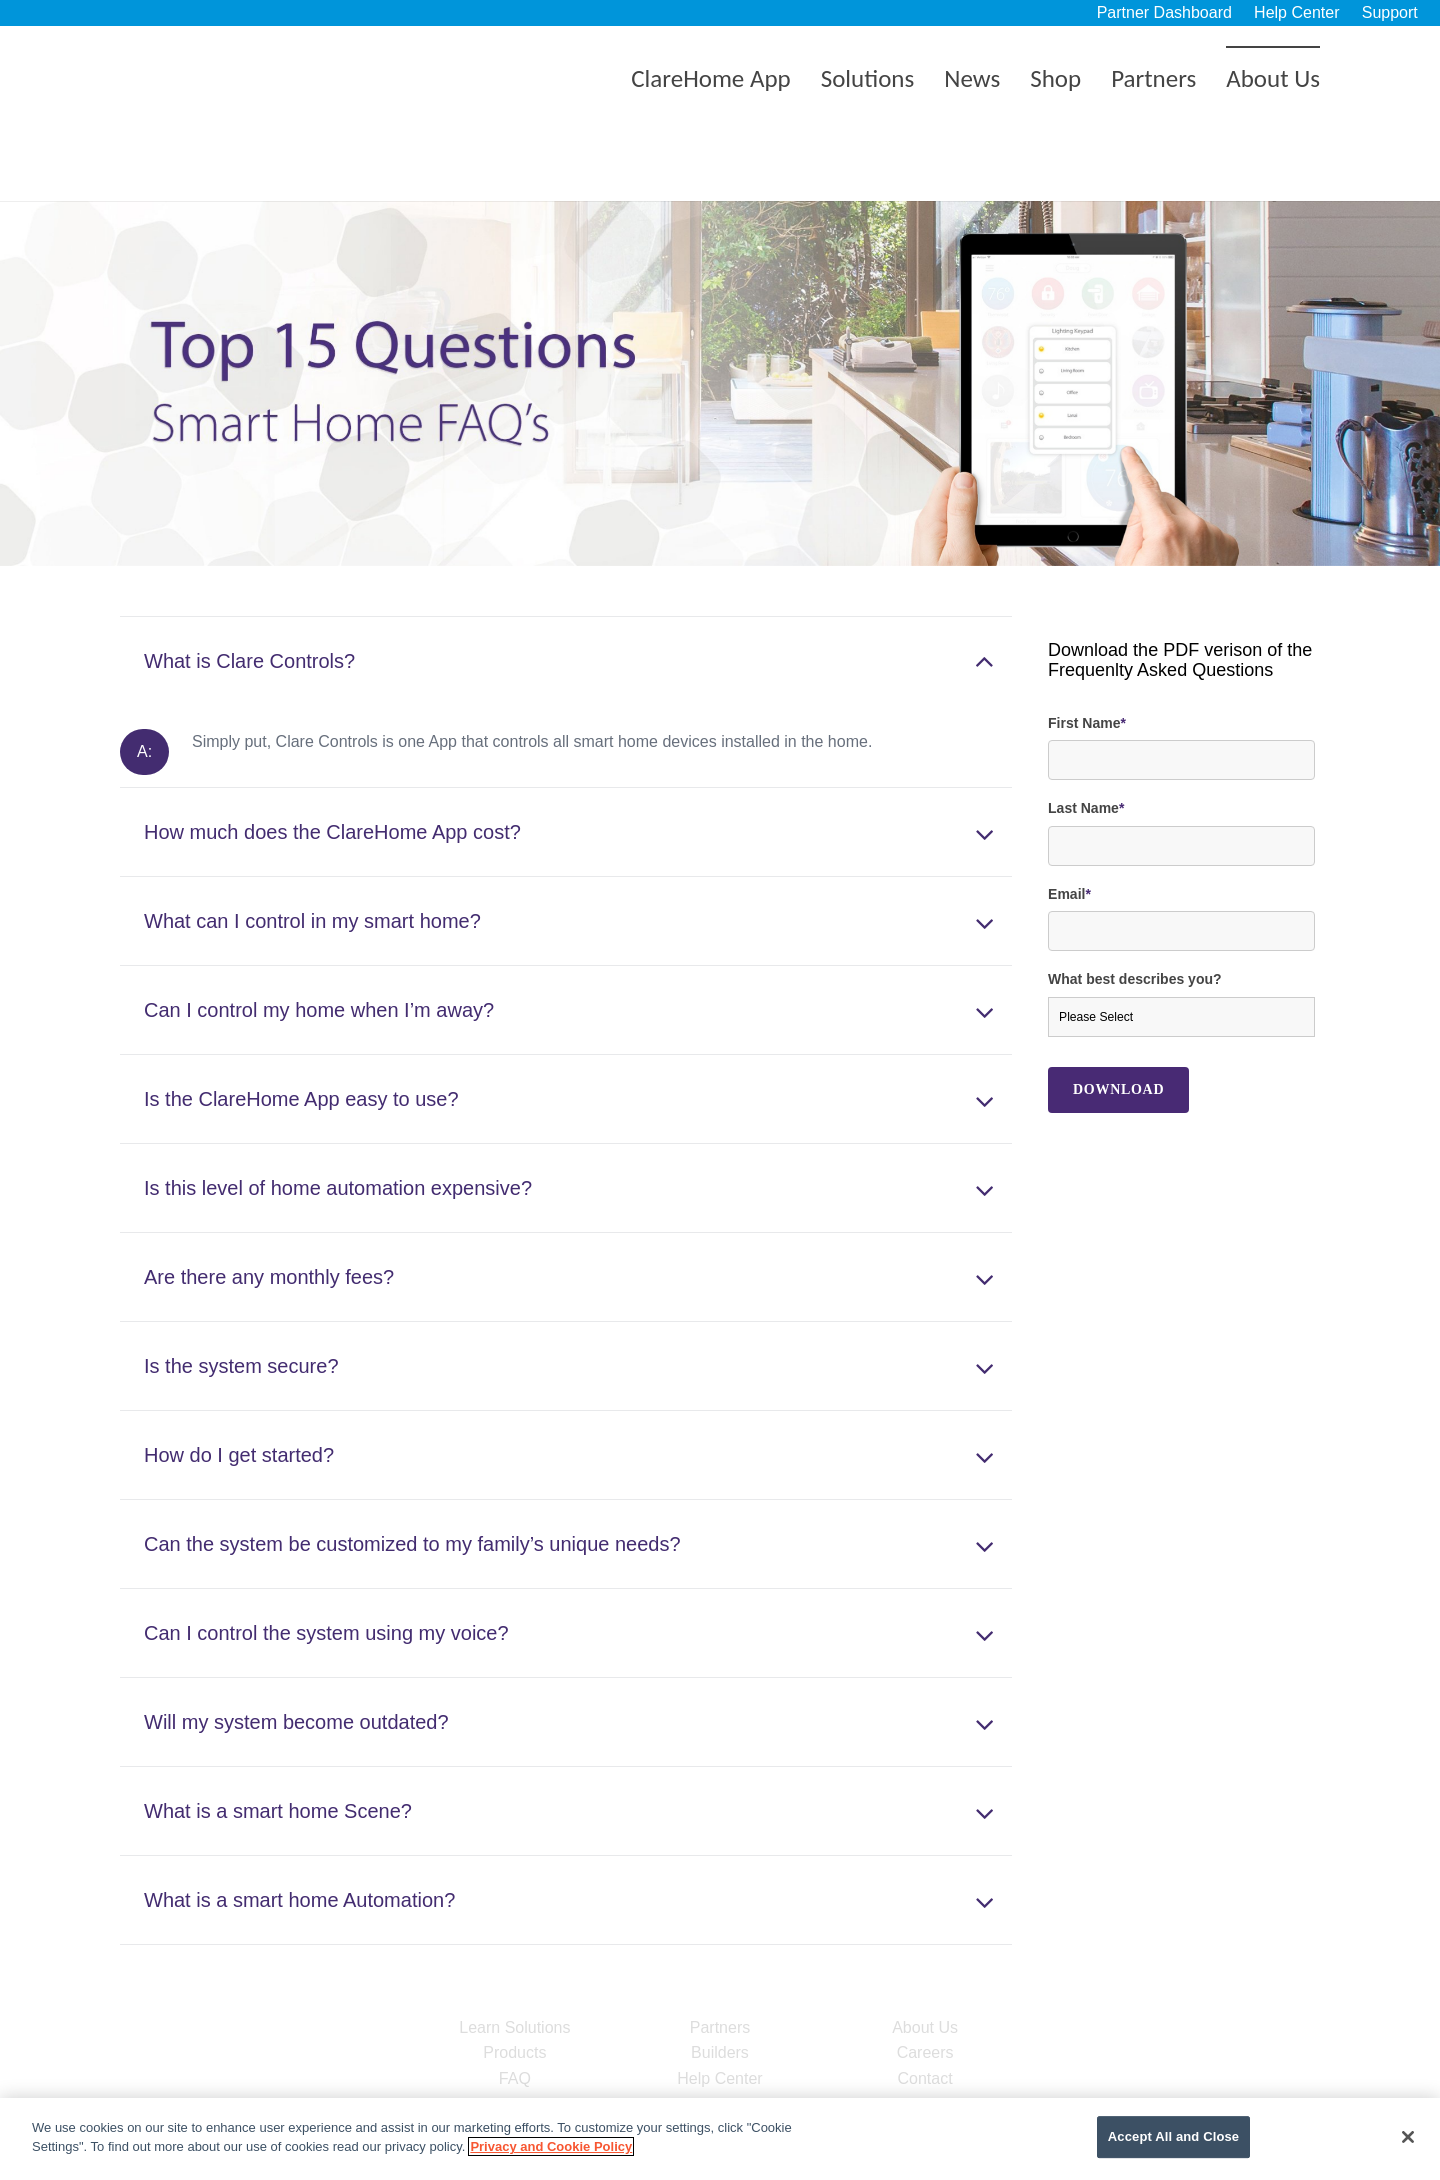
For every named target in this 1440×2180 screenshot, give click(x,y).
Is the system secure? (241, 1296)
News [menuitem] (972, 78)
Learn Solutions (514, 1957)
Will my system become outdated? (296, 1652)
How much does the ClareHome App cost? (332, 762)
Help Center (1296, 12)
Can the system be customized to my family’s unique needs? (412, 1474)
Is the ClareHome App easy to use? (301, 1029)
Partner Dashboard (1164, 12)
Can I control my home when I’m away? (319, 940)
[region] (720, 2139)
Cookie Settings (1017, 2137)
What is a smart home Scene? (278, 1741)
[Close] (1408, 2137)
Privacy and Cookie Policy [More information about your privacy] (551, 2146)
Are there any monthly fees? (269, 1207)
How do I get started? (239, 1385)
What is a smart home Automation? (299, 1830)
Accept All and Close (1173, 2137)
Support (1390, 12)
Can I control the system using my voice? (326, 1563)
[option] (720, 314)
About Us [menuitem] (1273, 78)
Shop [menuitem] (1055, 78)
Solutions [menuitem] (868, 78)
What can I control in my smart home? (312, 851)
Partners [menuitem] (1153, 78)
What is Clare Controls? (249, 591)
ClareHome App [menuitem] (710, 78)
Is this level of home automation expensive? (338, 1118)
